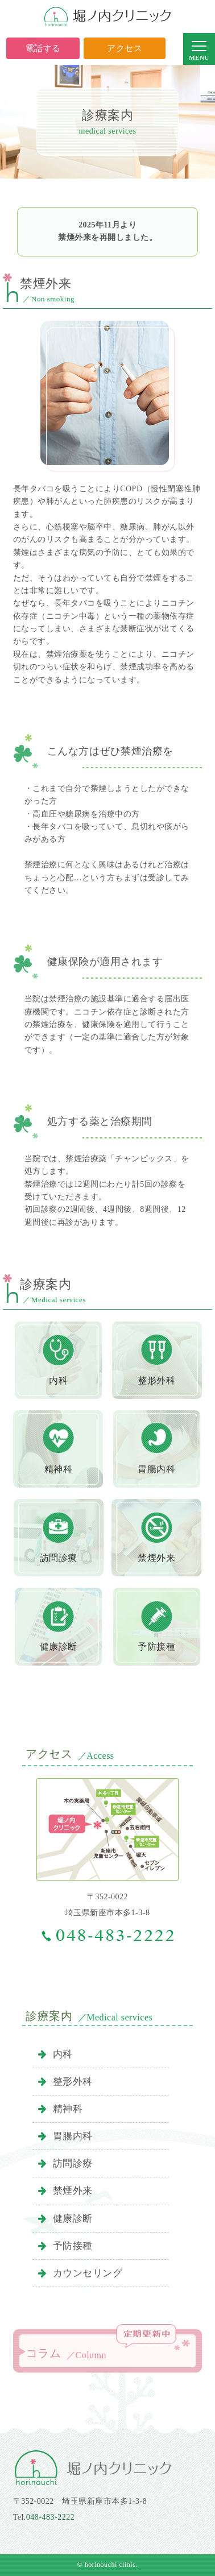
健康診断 (65, 2218)
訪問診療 (65, 2163)
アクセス (124, 48)
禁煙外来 (65, 2190)
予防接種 (65, 2245)
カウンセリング (80, 2273)
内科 (55, 2054)
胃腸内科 (65, 2136)
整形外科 (65, 2081)
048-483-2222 (50, 2517)
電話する (43, 48)
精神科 (60, 2108)
